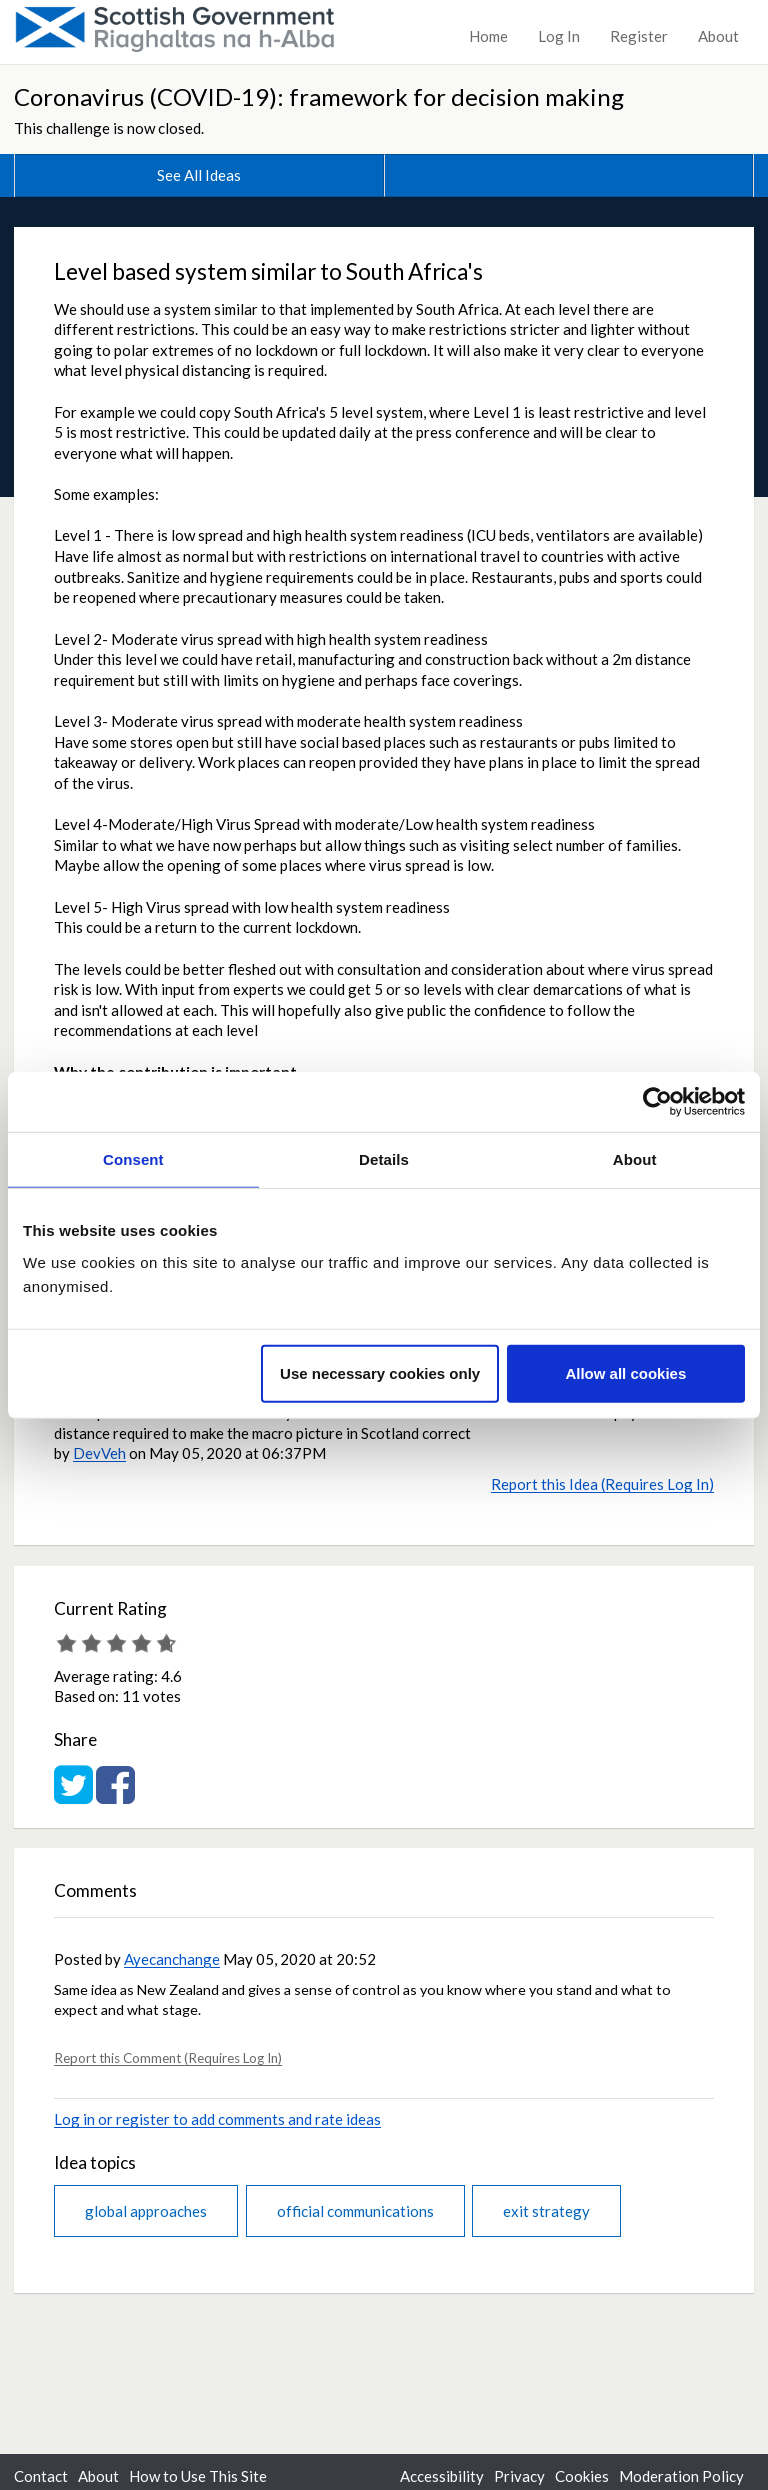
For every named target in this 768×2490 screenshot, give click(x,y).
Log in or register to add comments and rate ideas (217, 2119)
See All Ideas (199, 175)
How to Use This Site (198, 2476)
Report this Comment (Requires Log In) (168, 2058)
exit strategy (546, 2211)
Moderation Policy (681, 2476)
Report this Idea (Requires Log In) (602, 1484)
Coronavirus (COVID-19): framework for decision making (319, 96)
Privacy (519, 2476)
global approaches (146, 2211)
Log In (559, 36)
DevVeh (99, 1453)
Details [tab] (384, 1159)
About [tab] (635, 1159)
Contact (41, 2476)
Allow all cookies (625, 1372)
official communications (355, 2211)
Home (488, 36)
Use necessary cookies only (380, 1372)
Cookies (582, 2476)
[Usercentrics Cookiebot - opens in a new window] (657, 1102)
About (718, 36)
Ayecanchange (172, 1959)
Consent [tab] (133, 1159)
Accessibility (442, 2476)
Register (639, 36)
